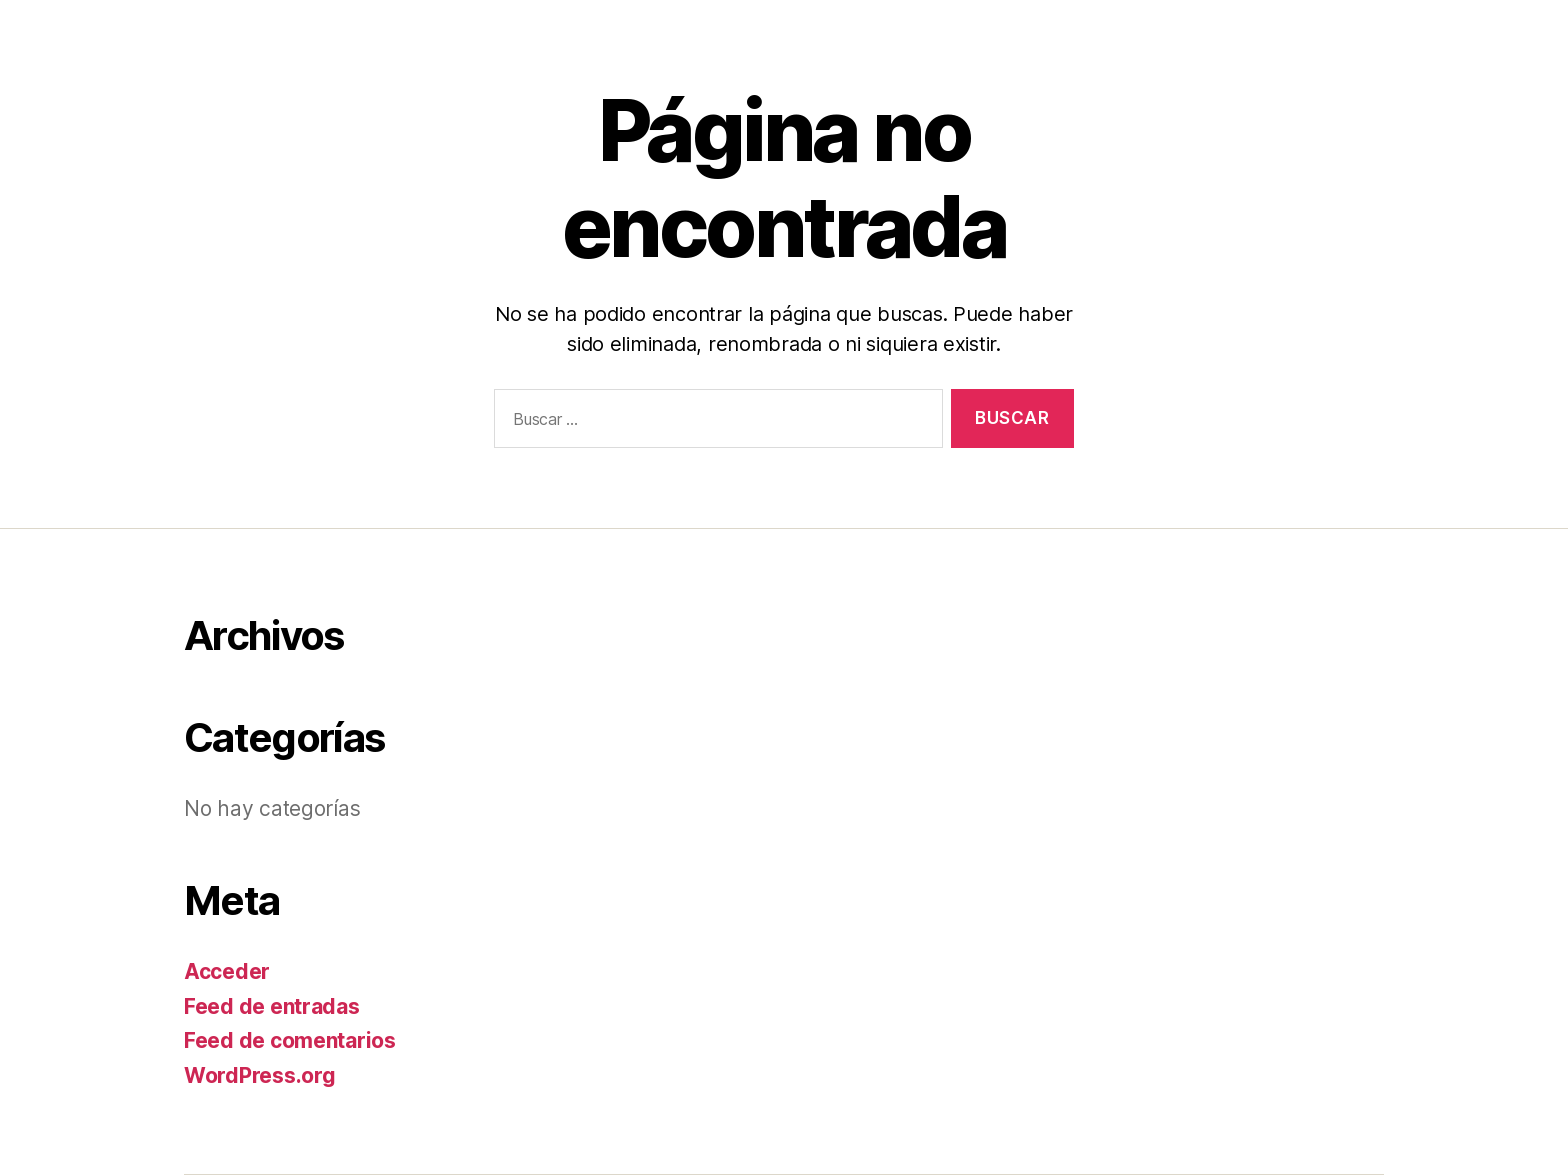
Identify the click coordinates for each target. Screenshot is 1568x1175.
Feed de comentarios (290, 1040)
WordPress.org (260, 1075)
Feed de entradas (272, 1006)
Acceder (227, 971)
